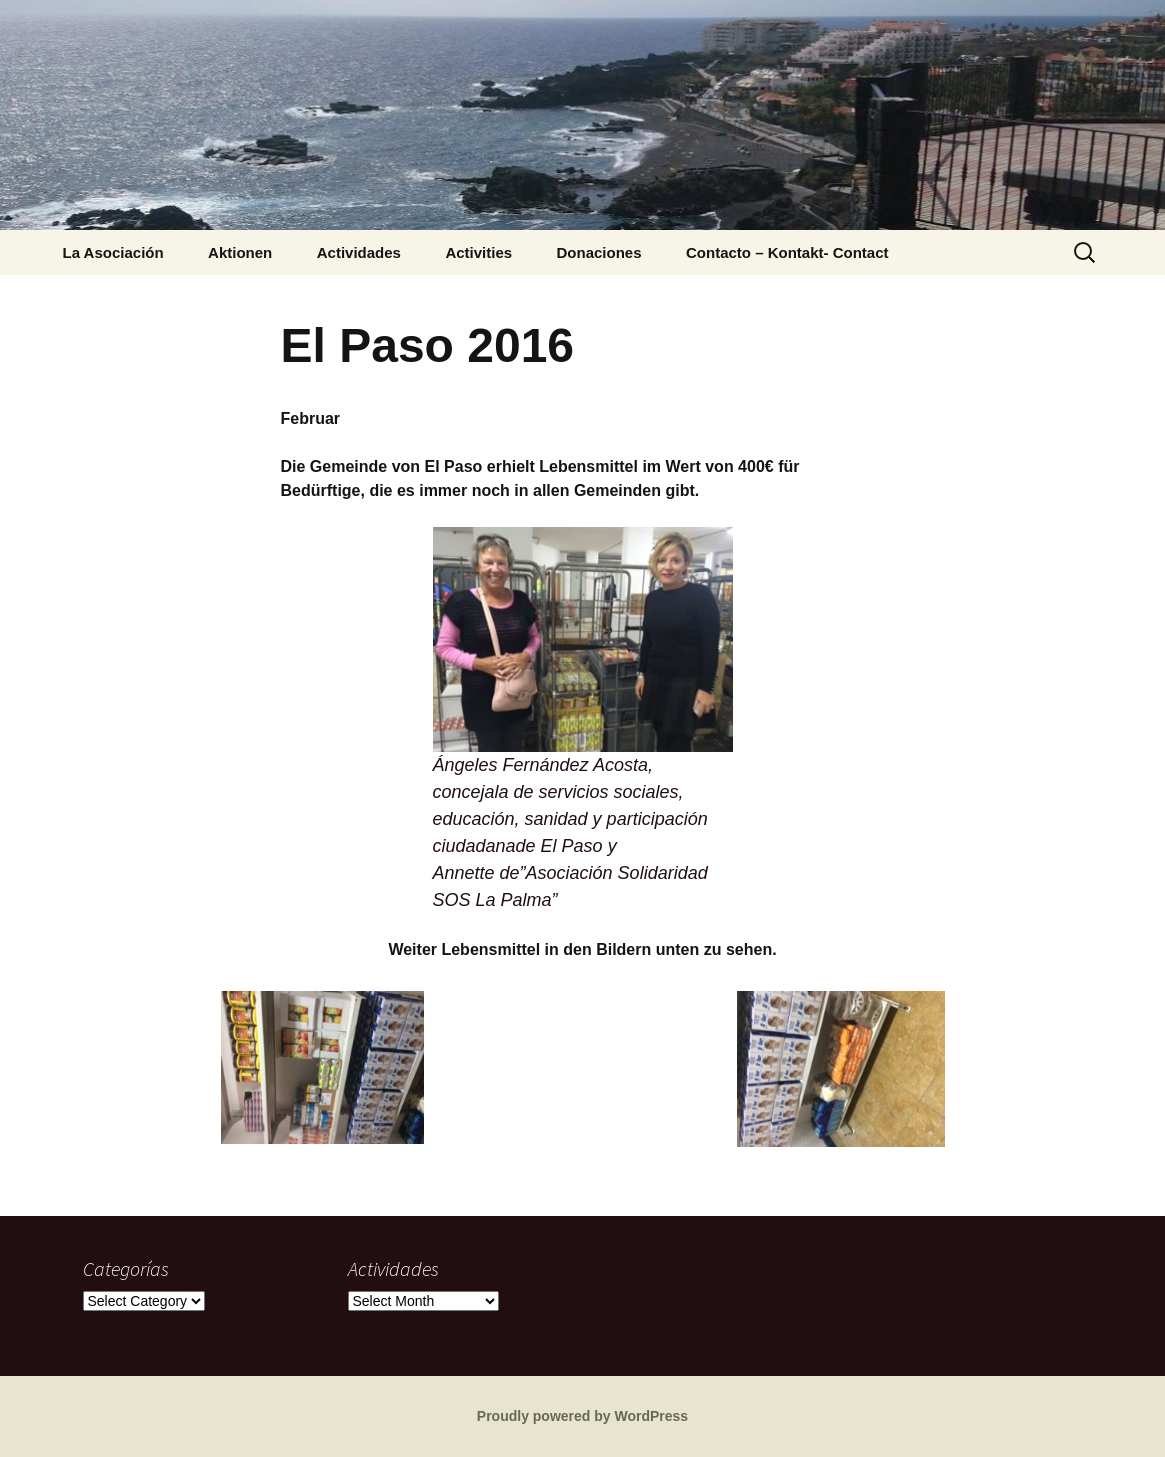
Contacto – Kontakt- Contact (787, 252)
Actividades (359, 252)
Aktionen (240, 252)
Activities (478, 252)
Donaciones (599, 252)
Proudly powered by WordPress (582, 1416)
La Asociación (113, 252)
